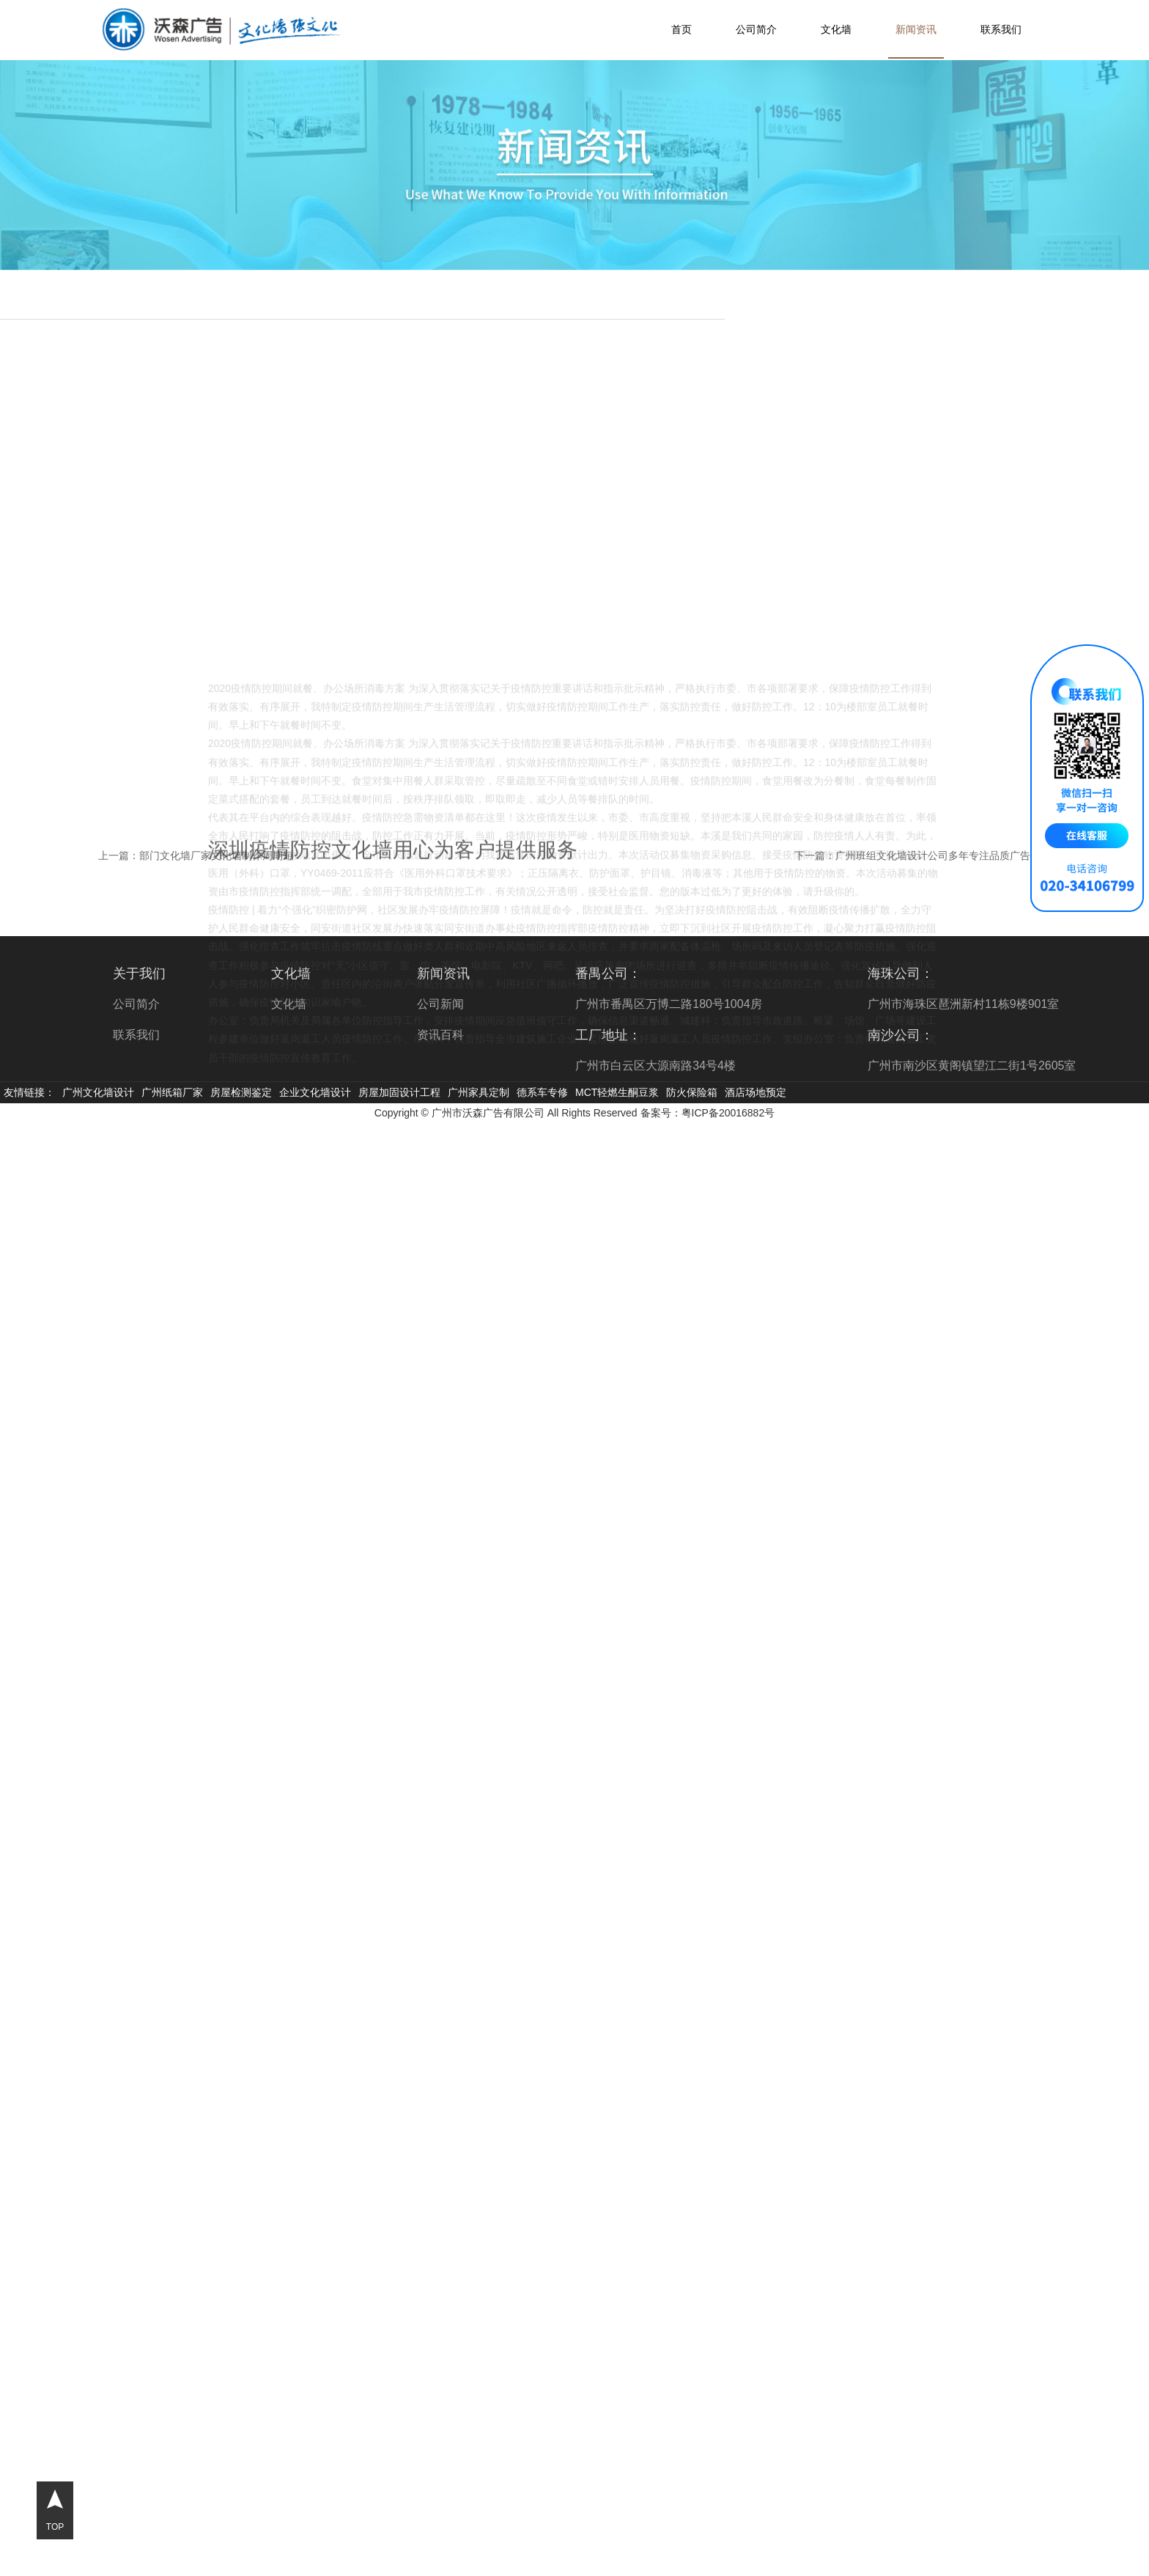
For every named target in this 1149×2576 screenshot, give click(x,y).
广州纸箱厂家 (172, 1092)
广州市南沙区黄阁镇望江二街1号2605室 (972, 1065)
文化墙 (836, 29)
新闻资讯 (915, 29)
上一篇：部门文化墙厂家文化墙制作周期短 (195, 855)
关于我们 (139, 973)
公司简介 (756, 29)
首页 (681, 29)
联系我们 (1000, 29)
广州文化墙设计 (98, 1092)
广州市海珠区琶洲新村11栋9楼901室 (963, 1004)
